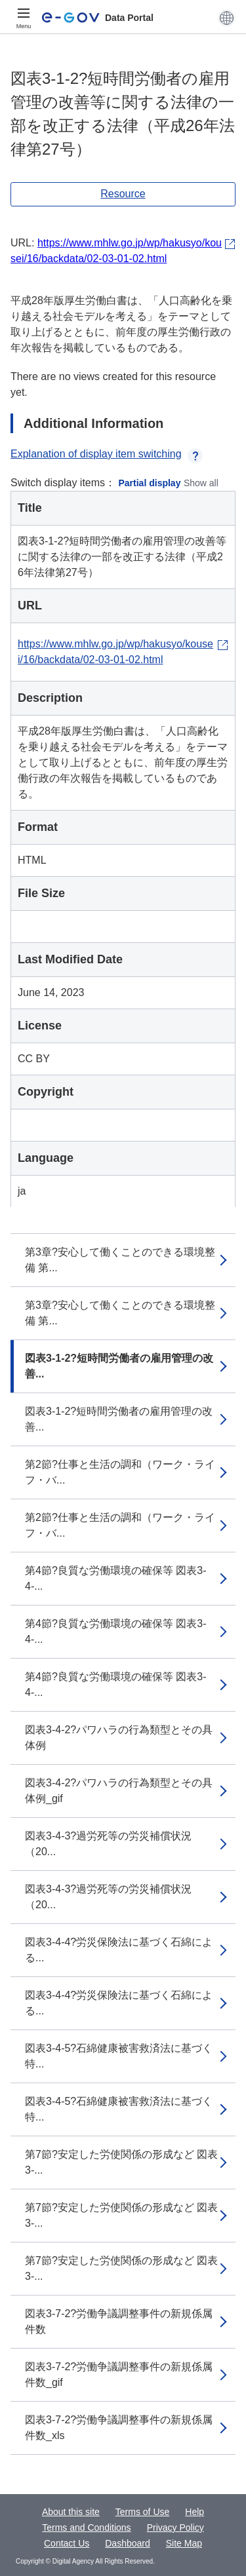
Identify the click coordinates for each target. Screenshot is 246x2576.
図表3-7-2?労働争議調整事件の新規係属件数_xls (119, 2427)
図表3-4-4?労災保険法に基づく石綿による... (119, 1949)
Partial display (150, 483)
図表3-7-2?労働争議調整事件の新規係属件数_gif (119, 2374)
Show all (201, 483)
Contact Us (66, 2543)
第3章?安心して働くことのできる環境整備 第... (120, 1259)
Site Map (184, 2543)
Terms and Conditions (86, 2527)
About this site (71, 2512)
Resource (122, 193)
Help (194, 2512)
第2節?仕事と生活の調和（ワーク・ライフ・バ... (120, 1472)
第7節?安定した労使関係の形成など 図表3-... (121, 2162)
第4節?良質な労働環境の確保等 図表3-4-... (115, 1578)
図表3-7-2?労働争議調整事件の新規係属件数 (119, 2321)
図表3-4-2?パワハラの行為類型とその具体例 (119, 1737)
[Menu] (23, 17)
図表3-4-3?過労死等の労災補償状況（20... (108, 1843)
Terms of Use (142, 2512)
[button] (227, 17)
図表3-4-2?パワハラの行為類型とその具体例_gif (119, 1790)
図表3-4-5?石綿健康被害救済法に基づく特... (119, 2056)
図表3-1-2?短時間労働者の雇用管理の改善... (119, 1366)
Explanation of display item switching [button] (106, 453)
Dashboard (127, 2543)
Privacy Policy (175, 2527)
